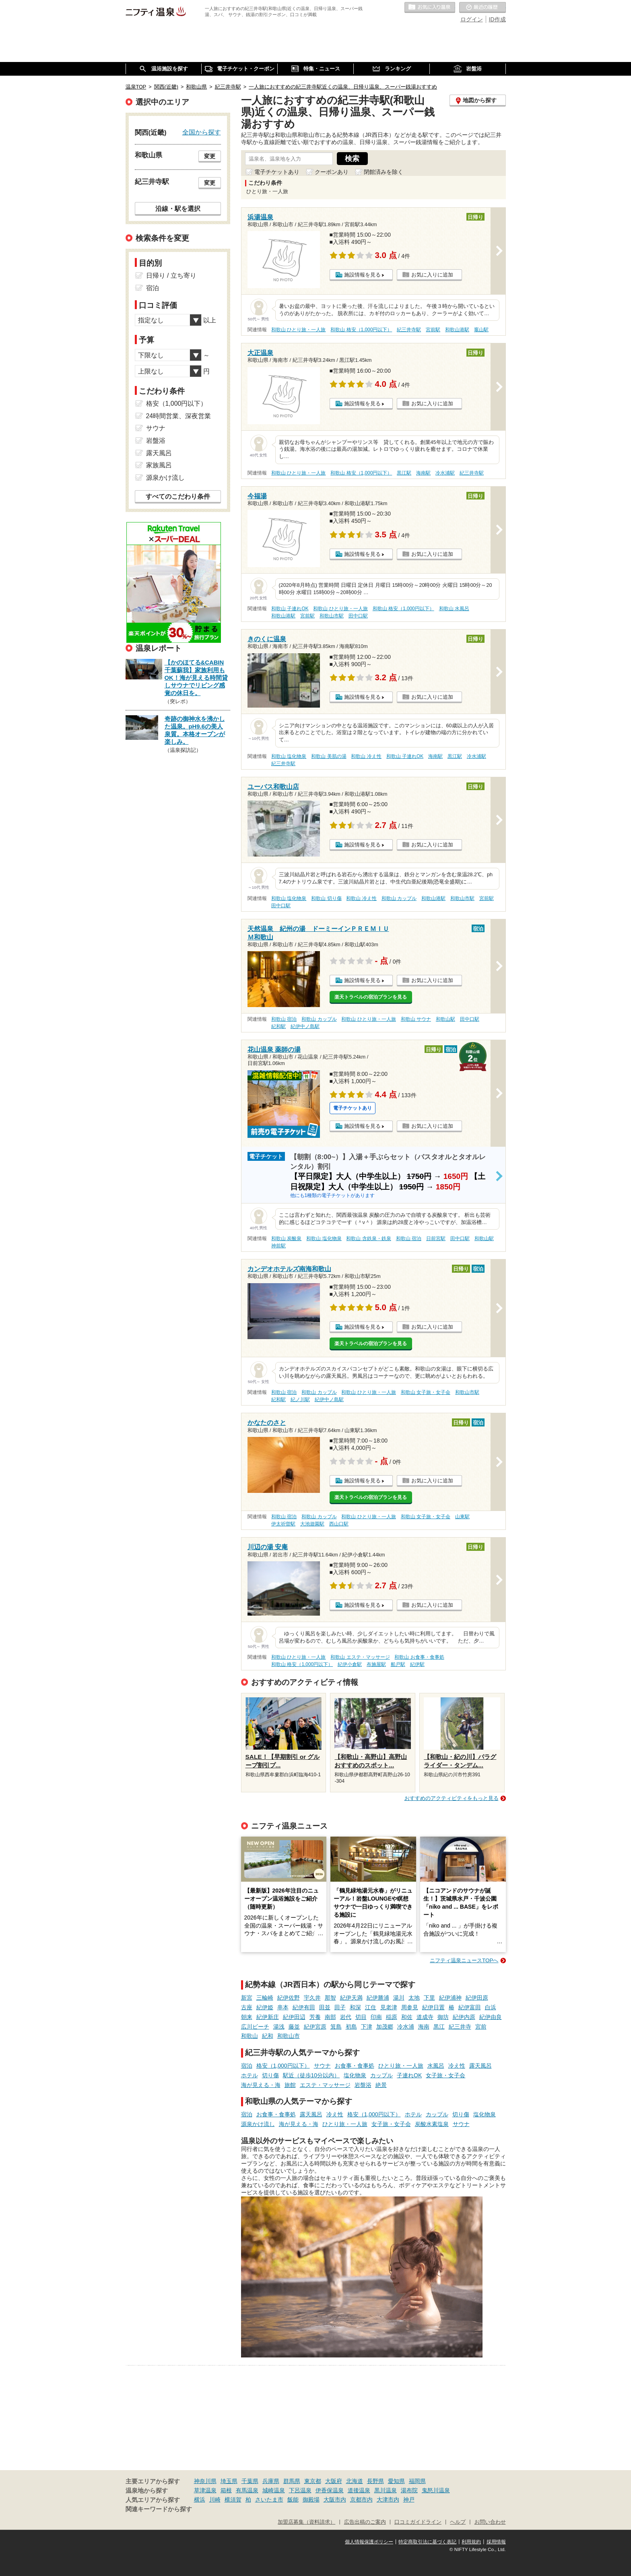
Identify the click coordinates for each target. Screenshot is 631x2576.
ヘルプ (458, 2522)
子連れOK (409, 2075)
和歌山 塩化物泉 (288, 756)
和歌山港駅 (457, 329)
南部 (330, 2017)
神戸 (408, 2499)
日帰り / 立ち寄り (171, 275)
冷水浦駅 (445, 473)
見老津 (388, 2007)
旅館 (290, 2085)
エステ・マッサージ (325, 2085)
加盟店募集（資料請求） (306, 2522)
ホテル (249, 2075)
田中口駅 (358, 616)
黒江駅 (404, 473)
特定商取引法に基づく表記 (427, 2542)
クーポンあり (331, 172)
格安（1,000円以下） (283, 2065)
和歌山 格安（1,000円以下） (361, 329)
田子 (340, 2007)
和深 (355, 2007)
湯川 (398, 1997)
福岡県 (417, 2481)
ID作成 (497, 19)
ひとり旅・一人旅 (400, 2065)
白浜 (490, 2007)
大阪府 (333, 2481)
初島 (351, 2026)
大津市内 (388, 2499)
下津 (366, 2026)
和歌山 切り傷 (326, 898)
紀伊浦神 (450, 1997)
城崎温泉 (273, 2490)
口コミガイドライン (417, 2522)
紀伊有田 (304, 2007)
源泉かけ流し (258, 2124)
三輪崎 (264, 1997)
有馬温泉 (247, 2490)
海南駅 (423, 473)
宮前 (481, 2026)
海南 (423, 2026)
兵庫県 (270, 2481)
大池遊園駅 (312, 1524)
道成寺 (425, 2017)
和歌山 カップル (399, 898)
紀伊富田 (469, 2007)
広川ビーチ (255, 2026)
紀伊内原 (464, 2017)
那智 (330, 1997)
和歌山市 (288, 2036)
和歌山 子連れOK (289, 608)
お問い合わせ (490, 2522)
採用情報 (496, 2542)
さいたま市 (269, 2499)
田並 (324, 2007)
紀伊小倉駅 (350, 1664)
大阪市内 (335, 2499)
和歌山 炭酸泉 (286, 1238)
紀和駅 (278, 1026)
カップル (381, 2075)
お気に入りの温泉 (429, 7)
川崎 (215, 2499)
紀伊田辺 (294, 2017)
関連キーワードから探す (159, 2509)
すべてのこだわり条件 (178, 496)
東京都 (312, 2481)
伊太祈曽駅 (283, 1524)
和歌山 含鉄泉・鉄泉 (368, 1238)
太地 (414, 1997)
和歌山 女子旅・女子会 (425, 1392)
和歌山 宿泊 (284, 1019)
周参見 (409, 2007)
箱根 (226, 2490)
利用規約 (471, 2542)
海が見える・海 (260, 2085)
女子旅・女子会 (445, 2075)
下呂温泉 (300, 2490)
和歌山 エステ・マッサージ (360, 1657)
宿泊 (246, 2065)
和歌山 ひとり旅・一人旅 (298, 329)
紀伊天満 (351, 1997)
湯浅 (279, 2026)
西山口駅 (338, 1524)
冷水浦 (405, 2026)
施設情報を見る (362, 275)
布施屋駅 (376, 1664)
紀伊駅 (417, 1664)
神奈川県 (205, 2481)
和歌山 (249, 2036)
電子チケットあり (276, 172)
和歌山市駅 (332, 616)
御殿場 (311, 2499)
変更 (209, 156)
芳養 (315, 2017)
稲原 (391, 2017)
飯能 (293, 2499)
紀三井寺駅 (409, 329)
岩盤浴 (363, 2085)
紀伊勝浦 (378, 1997)
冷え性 (456, 2065)
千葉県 (249, 2481)
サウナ (322, 2065)
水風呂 (435, 2065)
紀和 (267, 2036)
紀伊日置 (433, 2007)
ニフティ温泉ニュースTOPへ (464, 1960)
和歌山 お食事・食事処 (419, 1657)
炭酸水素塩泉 (432, 2124)
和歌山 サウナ (416, 1019)
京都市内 (361, 2499)
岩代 (345, 2017)
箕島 (336, 2026)
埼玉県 (229, 2481)
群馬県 (291, 2481)
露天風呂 (480, 2065)
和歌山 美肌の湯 (328, 756)
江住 (370, 2007)
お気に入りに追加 (432, 275)
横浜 (199, 2499)
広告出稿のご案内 (365, 2522)
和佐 (406, 2017)
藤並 (294, 2026)
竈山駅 (481, 329)
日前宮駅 (435, 1238)
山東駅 (462, 1516)
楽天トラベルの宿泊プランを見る (370, 997)
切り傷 (270, 2075)
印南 (376, 2017)
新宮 (246, 1997)
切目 (361, 2017)
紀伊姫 (264, 2007)
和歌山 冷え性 (366, 756)
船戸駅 (398, 1664)
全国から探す (201, 132)
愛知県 (396, 2481)
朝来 (246, 2017)
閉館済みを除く (383, 172)
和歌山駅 (445, 1019)
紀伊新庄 (267, 2017)
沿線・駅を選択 (177, 208)
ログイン (471, 19)
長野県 (375, 2481)
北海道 (354, 2481)
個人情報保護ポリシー (369, 2542)
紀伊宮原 (315, 2026)
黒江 (439, 2026)
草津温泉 (205, 2490)
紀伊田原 (477, 1997)
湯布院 (409, 2490)
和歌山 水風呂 (454, 608)
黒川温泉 (385, 2490)
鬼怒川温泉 (436, 2490)
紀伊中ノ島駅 (305, 1026)
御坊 (443, 2017)
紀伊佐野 (288, 1997)
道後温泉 (359, 2490)
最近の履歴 (482, 7)
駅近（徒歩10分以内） (311, 2075)
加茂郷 (384, 2026)
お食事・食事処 (354, 2065)
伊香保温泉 (330, 2490)
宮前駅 (433, 329)
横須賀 (233, 2499)
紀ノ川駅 (300, 1399)
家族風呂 (159, 465)
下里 (429, 1997)
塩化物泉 (355, 2075)
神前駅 (278, 1246)
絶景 (381, 2085)
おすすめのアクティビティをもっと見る (451, 1798)
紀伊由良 (490, 2017)
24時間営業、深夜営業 (178, 416)
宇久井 (312, 1997)
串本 (283, 2007)
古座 (246, 2007)
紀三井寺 (460, 2026)
